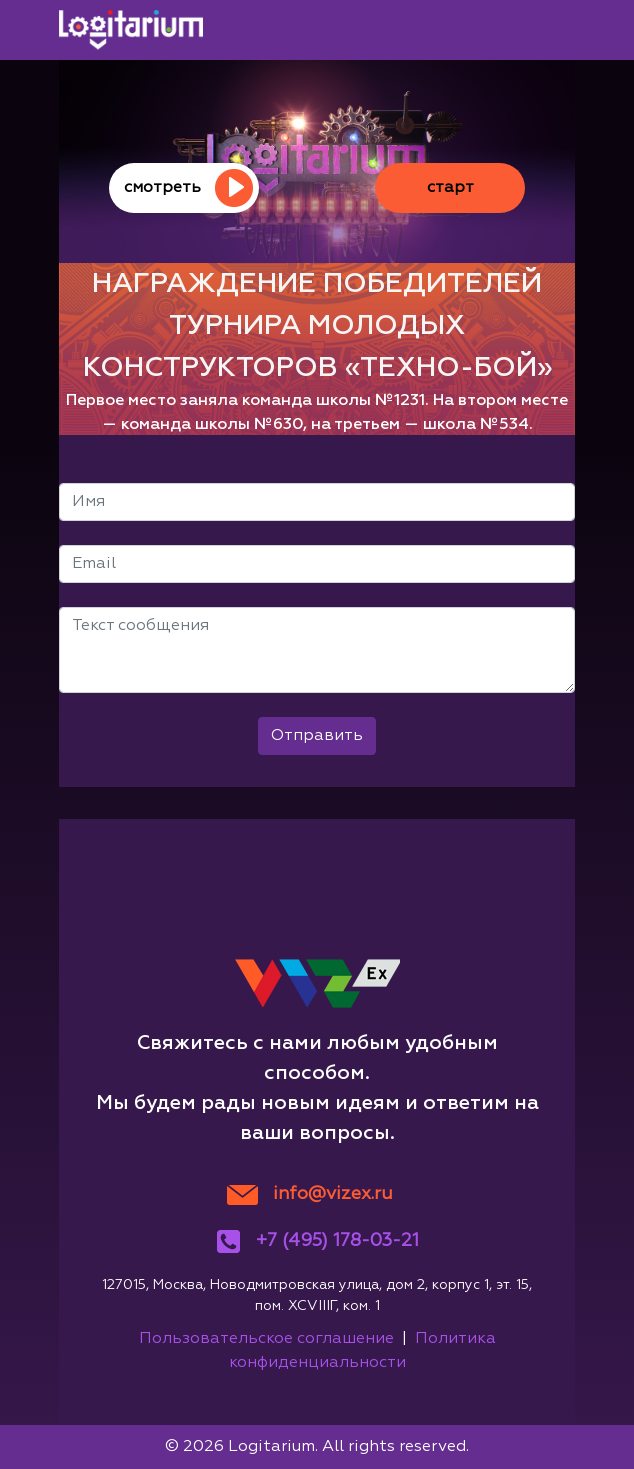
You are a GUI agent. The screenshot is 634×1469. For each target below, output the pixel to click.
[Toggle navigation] (548, 30)
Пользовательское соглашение (266, 1339)
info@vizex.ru (333, 1194)
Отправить (317, 736)
